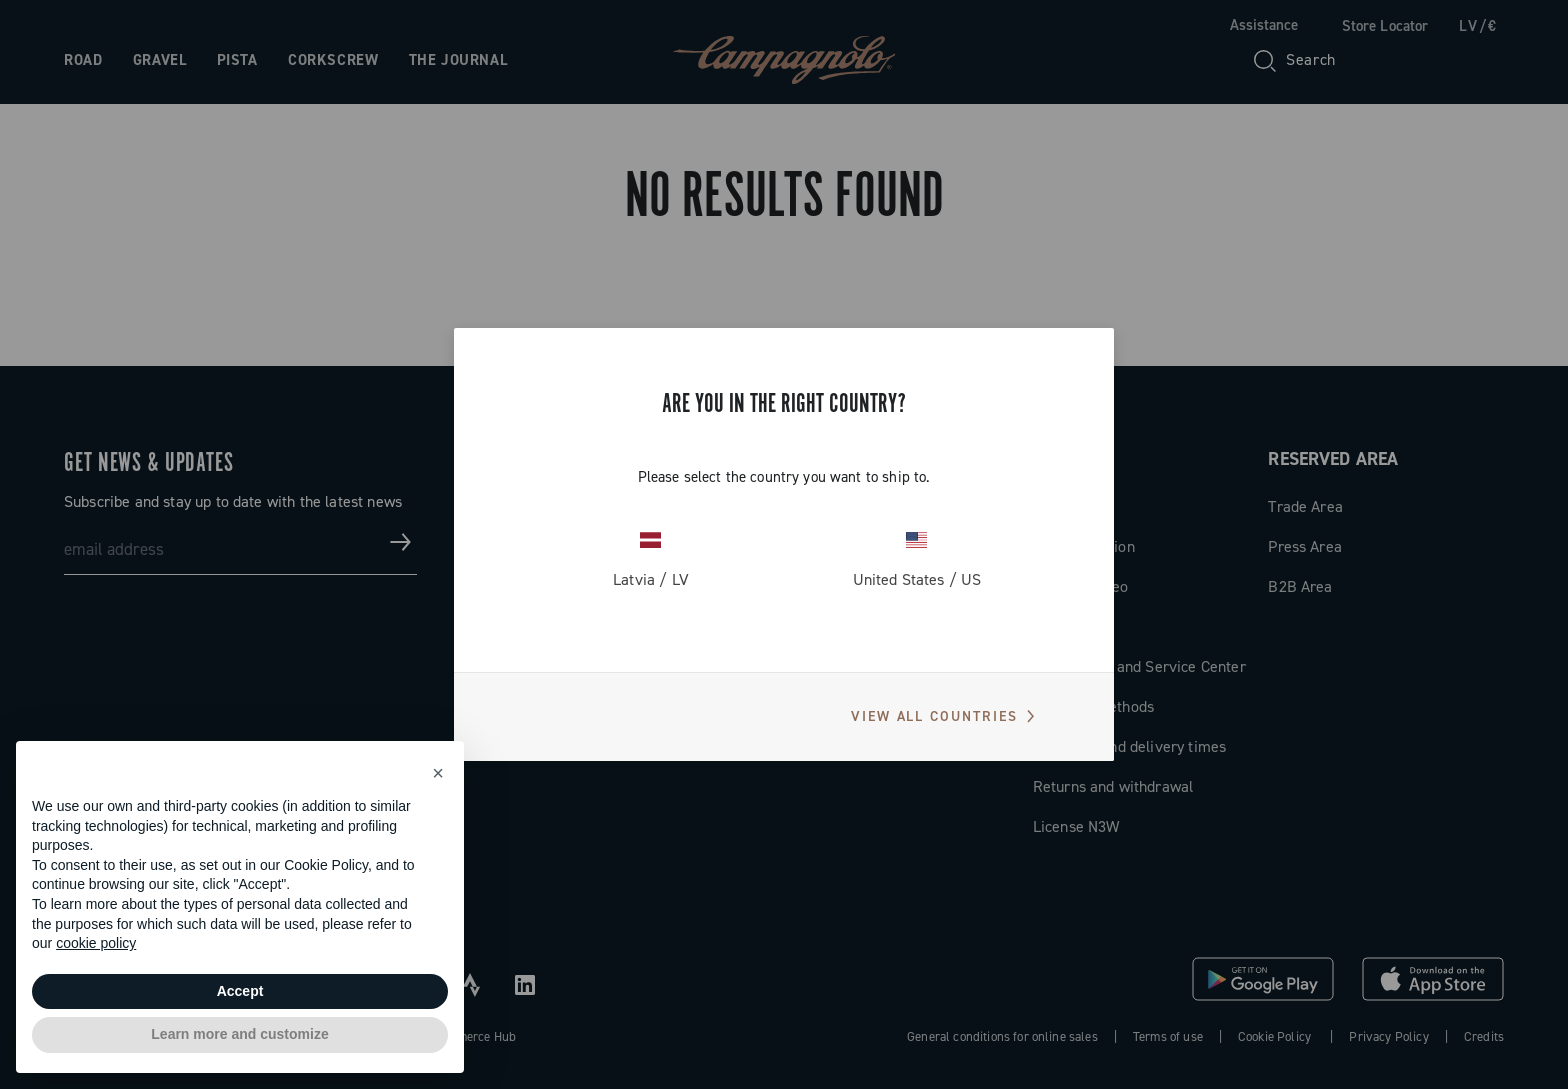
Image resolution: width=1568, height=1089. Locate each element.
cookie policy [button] (96, 943)
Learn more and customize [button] (239, 1034)
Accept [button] (240, 991)
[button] (438, 773)
